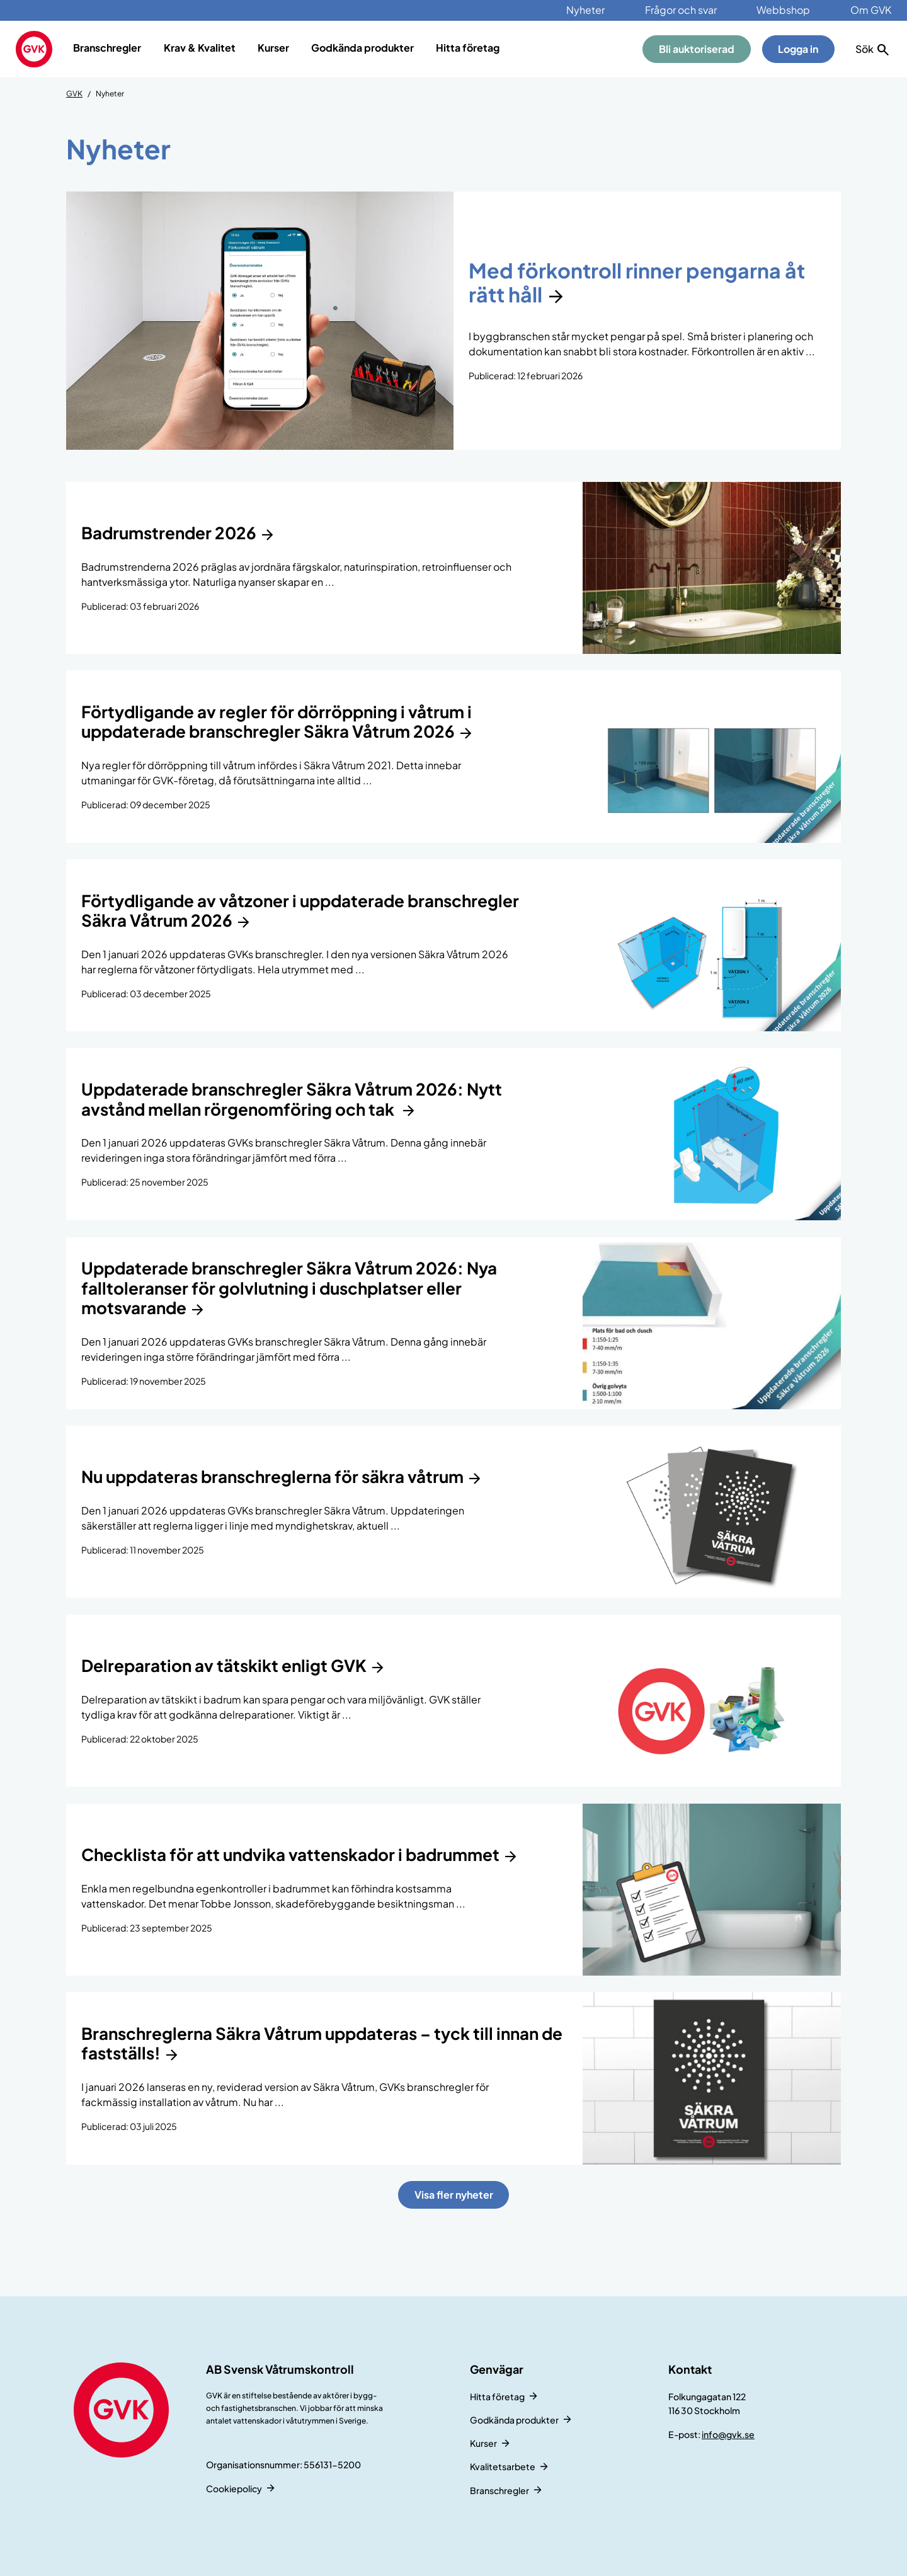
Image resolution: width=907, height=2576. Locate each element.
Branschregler (107, 47)
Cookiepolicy (234, 2488)
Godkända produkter (362, 47)
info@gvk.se (728, 2434)
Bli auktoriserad (696, 48)
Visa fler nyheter (453, 2194)
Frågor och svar (681, 9)
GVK (74, 93)
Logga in (798, 48)
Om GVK (870, 9)
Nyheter (585, 9)
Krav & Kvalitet (200, 47)
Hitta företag (467, 47)
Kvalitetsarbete (502, 2466)
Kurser (273, 47)
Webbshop (783, 9)
